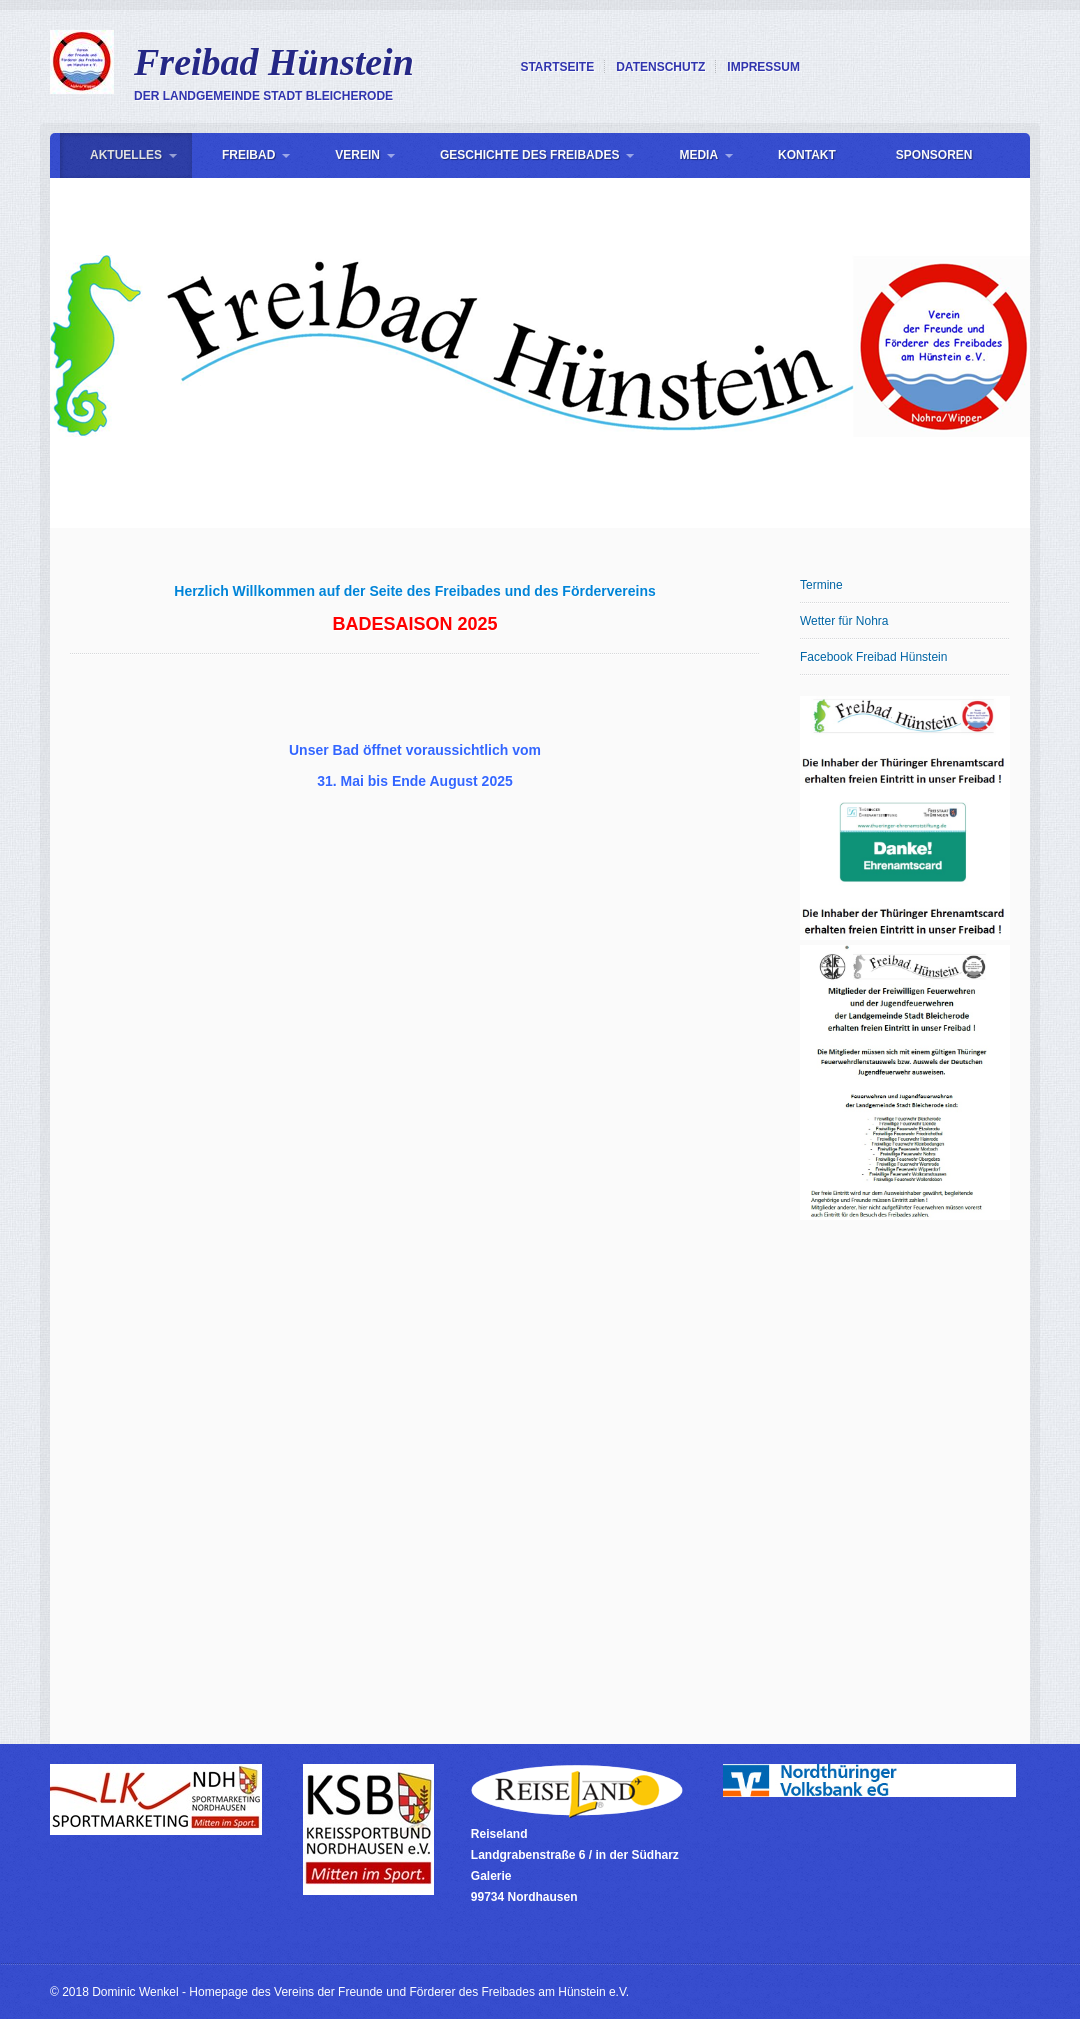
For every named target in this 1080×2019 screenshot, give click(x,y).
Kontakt (807, 155)
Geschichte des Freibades (529, 155)
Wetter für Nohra (844, 621)
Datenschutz (660, 67)
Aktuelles (126, 155)
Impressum (763, 67)
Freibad (248, 155)
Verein (357, 155)
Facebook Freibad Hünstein (873, 657)
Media (698, 155)
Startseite (557, 67)
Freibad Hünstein (274, 62)
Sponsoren (934, 155)
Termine (821, 585)
